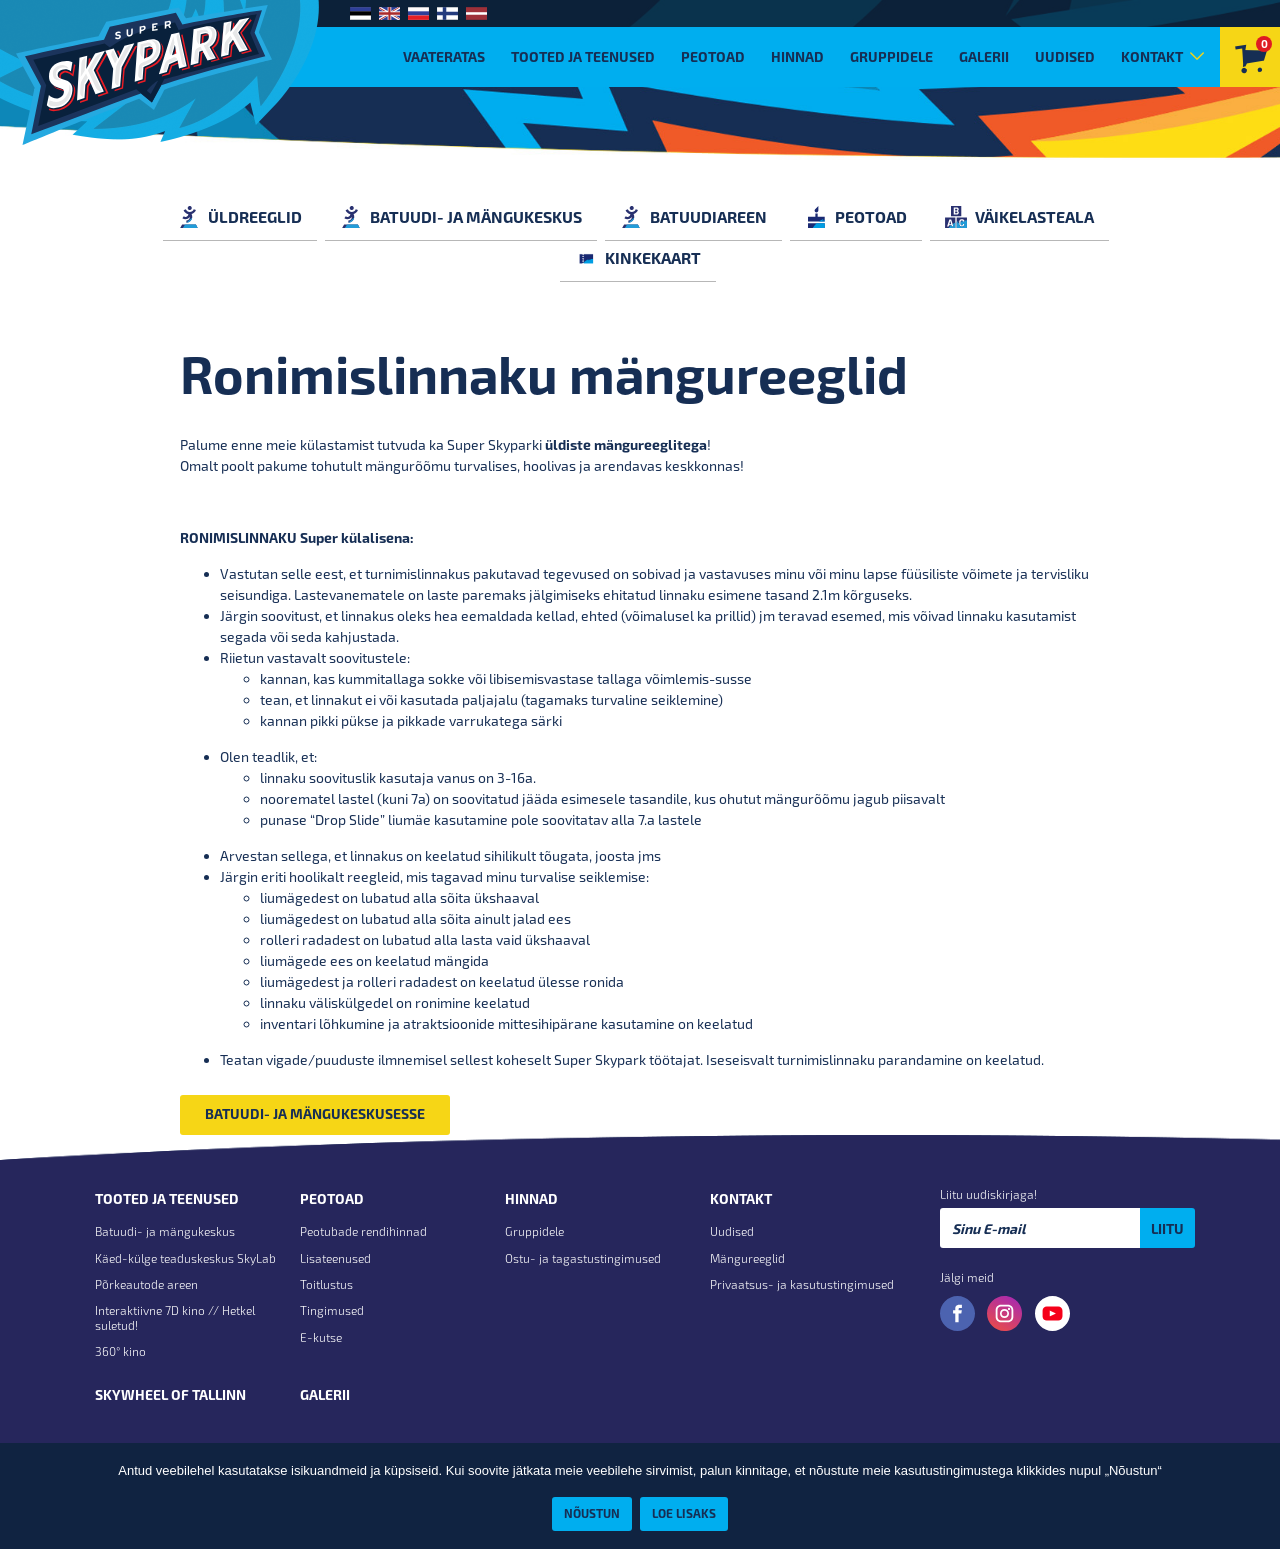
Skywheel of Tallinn (170, 1395)
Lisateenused (335, 1258)
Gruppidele (891, 56)
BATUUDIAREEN (693, 216)
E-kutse (321, 1337)
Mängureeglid (747, 1258)
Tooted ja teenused (583, 56)
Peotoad (713, 56)
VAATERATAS (444, 56)
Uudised (1065, 56)
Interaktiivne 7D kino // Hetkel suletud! (175, 1317)
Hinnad (797, 56)
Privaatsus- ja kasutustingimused (802, 1284)
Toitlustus (326, 1284)
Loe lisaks (684, 1513)
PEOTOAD (856, 216)
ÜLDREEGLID (240, 216)
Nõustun (592, 1513)
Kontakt (1152, 56)
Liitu (1167, 1228)
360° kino (120, 1351)
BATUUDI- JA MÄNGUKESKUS (461, 216)
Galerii (984, 56)
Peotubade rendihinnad (363, 1231)
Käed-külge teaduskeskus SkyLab (185, 1258)
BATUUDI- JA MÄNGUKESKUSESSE (315, 1113)
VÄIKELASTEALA (1019, 216)
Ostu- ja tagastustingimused (583, 1258)
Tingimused (332, 1310)
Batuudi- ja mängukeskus (165, 1231)
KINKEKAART (638, 257)
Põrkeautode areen (146, 1284)
